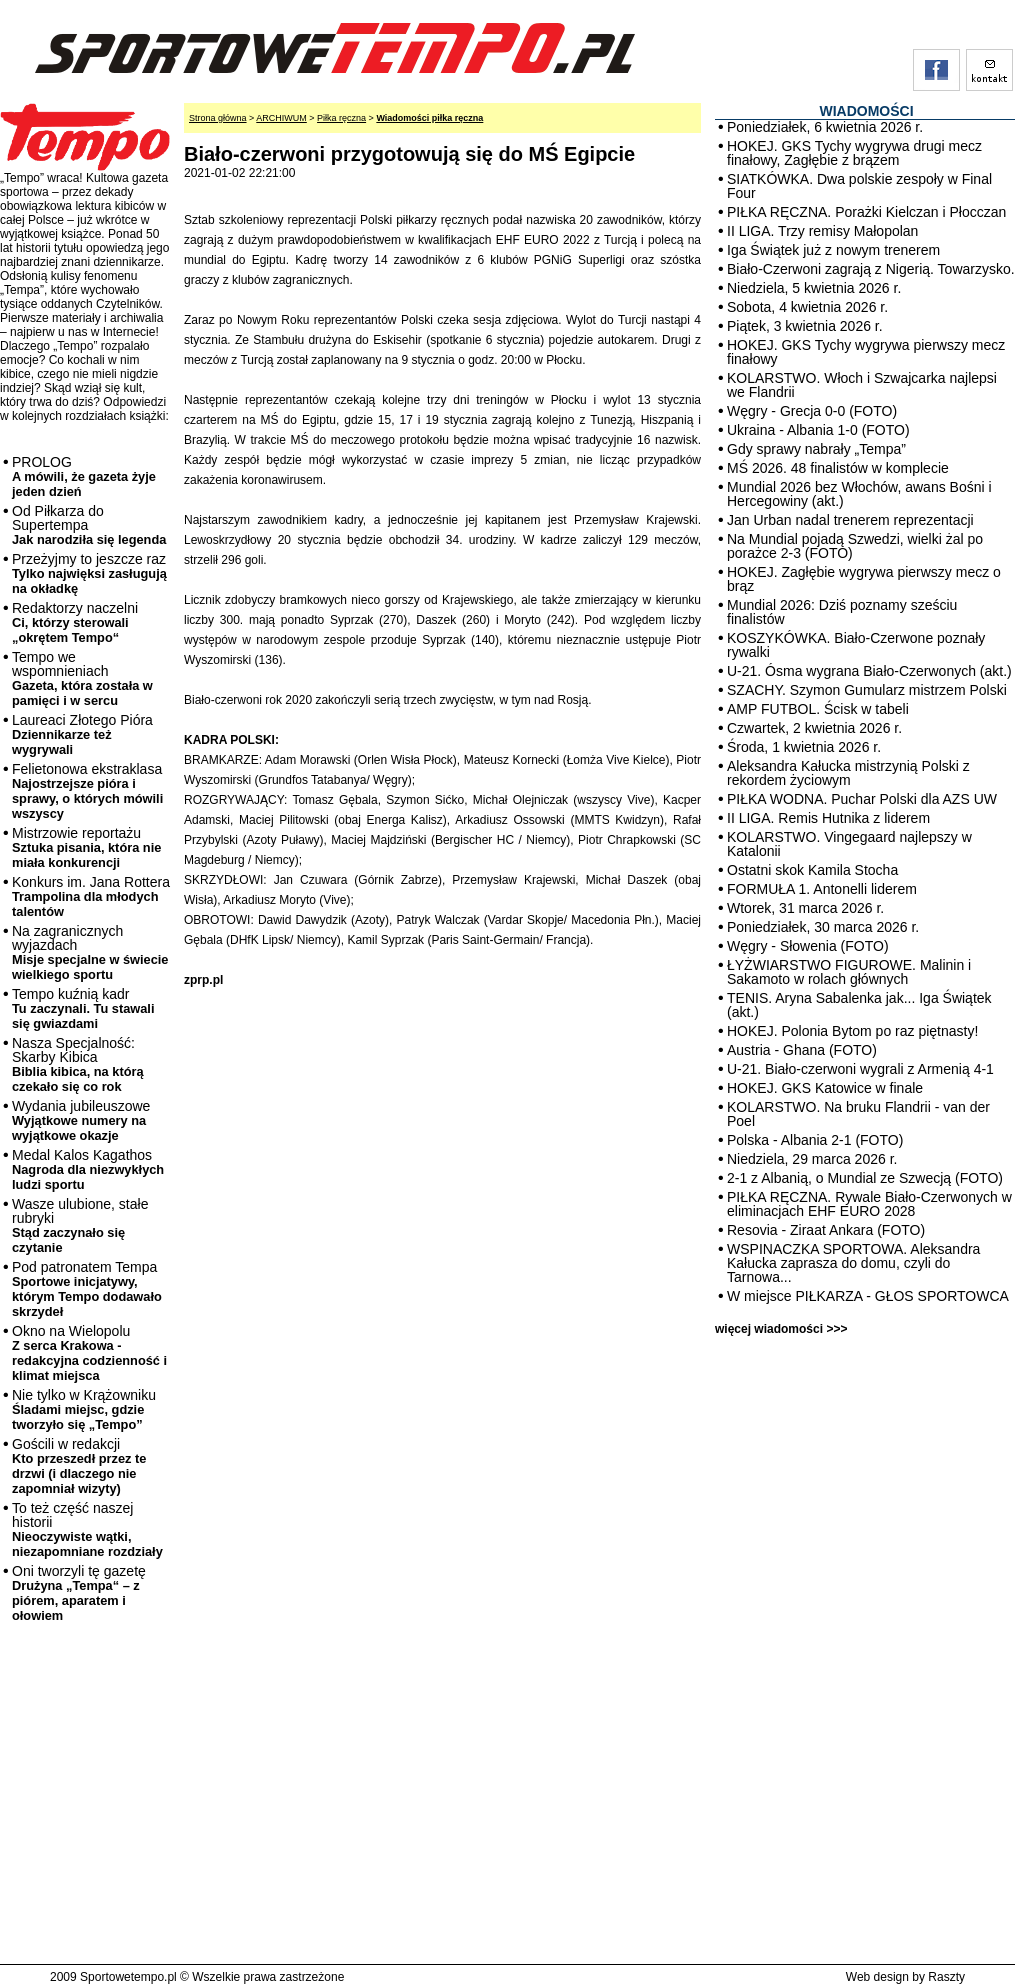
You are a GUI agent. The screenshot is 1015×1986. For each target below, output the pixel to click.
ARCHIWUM (281, 118)
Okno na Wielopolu (89, 1353)
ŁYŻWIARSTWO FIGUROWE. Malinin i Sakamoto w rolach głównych (849, 972)
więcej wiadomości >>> (781, 1329)
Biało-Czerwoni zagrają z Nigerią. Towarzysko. (871, 269)
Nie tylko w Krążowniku (84, 1409)
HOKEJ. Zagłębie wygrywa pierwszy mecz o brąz (864, 579)
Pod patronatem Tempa (87, 1289)
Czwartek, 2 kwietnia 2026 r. (814, 728)
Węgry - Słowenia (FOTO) (808, 946)
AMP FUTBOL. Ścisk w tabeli (818, 709)
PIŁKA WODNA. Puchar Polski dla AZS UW (862, 799)
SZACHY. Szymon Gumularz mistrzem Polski (867, 690)
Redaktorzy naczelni (75, 622)
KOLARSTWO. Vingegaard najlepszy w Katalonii (849, 844)
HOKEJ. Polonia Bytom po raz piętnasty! (852, 1031)
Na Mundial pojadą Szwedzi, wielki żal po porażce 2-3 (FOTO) (855, 546)
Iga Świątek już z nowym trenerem (833, 250)
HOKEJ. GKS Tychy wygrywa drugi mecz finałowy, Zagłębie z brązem (854, 153)
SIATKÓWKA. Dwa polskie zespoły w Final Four (859, 186)
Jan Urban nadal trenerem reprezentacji (850, 520)
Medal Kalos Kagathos (88, 1169)
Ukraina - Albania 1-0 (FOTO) (818, 430)
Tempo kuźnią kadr (83, 1008)
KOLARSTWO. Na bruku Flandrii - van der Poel (858, 1114)
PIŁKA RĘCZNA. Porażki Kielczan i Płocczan (866, 212)
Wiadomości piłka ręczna (429, 118)
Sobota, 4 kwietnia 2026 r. (807, 307)
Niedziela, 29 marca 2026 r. (812, 1159)
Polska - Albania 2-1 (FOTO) (815, 1140)
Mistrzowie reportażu (86, 847)
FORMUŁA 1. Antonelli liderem (822, 889)
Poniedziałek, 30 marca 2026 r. (823, 927)
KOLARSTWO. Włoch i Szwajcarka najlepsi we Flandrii (862, 385)
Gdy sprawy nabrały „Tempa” (816, 449)
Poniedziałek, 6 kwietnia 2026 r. (825, 127)
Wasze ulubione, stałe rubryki (80, 1225)
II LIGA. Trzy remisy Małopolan (822, 231)
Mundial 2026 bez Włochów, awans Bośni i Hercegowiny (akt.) (859, 494)
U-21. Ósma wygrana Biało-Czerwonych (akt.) (869, 671)
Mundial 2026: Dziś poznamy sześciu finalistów (842, 612)
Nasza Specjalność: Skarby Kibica (78, 1064)
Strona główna (218, 118)
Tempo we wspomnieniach (82, 678)
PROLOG (84, 476)
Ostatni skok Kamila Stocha (812, 870)
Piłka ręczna (341, 118)
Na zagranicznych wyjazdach (90, 952)
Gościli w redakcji (79, 1466)
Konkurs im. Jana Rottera (91, 896)
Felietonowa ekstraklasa (87, 791)
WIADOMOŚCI (866, 111)
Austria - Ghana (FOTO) (802, 1050)
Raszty (946, 1977)
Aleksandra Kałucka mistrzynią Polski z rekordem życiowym (848, 773)
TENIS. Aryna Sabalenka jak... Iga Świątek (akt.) (859, 1005)
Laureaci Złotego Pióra (82, 734)
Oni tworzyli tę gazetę (79, 1593)
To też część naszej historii (87, 1529)
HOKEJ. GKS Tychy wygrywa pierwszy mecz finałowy (866, 352)
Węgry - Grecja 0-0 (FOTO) (812, 411)
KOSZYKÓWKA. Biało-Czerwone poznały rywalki (856, 645)
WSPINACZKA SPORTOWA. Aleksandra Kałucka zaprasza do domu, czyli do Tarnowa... (853, 1263)
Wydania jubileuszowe (81, 1120)
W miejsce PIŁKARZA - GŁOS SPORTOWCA (868, 1296)
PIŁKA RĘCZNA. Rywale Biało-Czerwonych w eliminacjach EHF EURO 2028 (869, 1204)
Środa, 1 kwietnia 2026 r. (804, 747)
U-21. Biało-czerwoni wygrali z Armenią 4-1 (860, 1069)
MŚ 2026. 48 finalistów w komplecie (838, 468)
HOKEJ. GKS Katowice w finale (825, 1088)
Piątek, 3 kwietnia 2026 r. (805, 326)
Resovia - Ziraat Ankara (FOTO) (826, 1230)
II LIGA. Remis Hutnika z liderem (828, 818)
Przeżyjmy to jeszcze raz (89, 573)
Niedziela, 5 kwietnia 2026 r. (814, 288)
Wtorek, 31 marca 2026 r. (805, 908)
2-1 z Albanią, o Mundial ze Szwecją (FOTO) (865, 1178)
